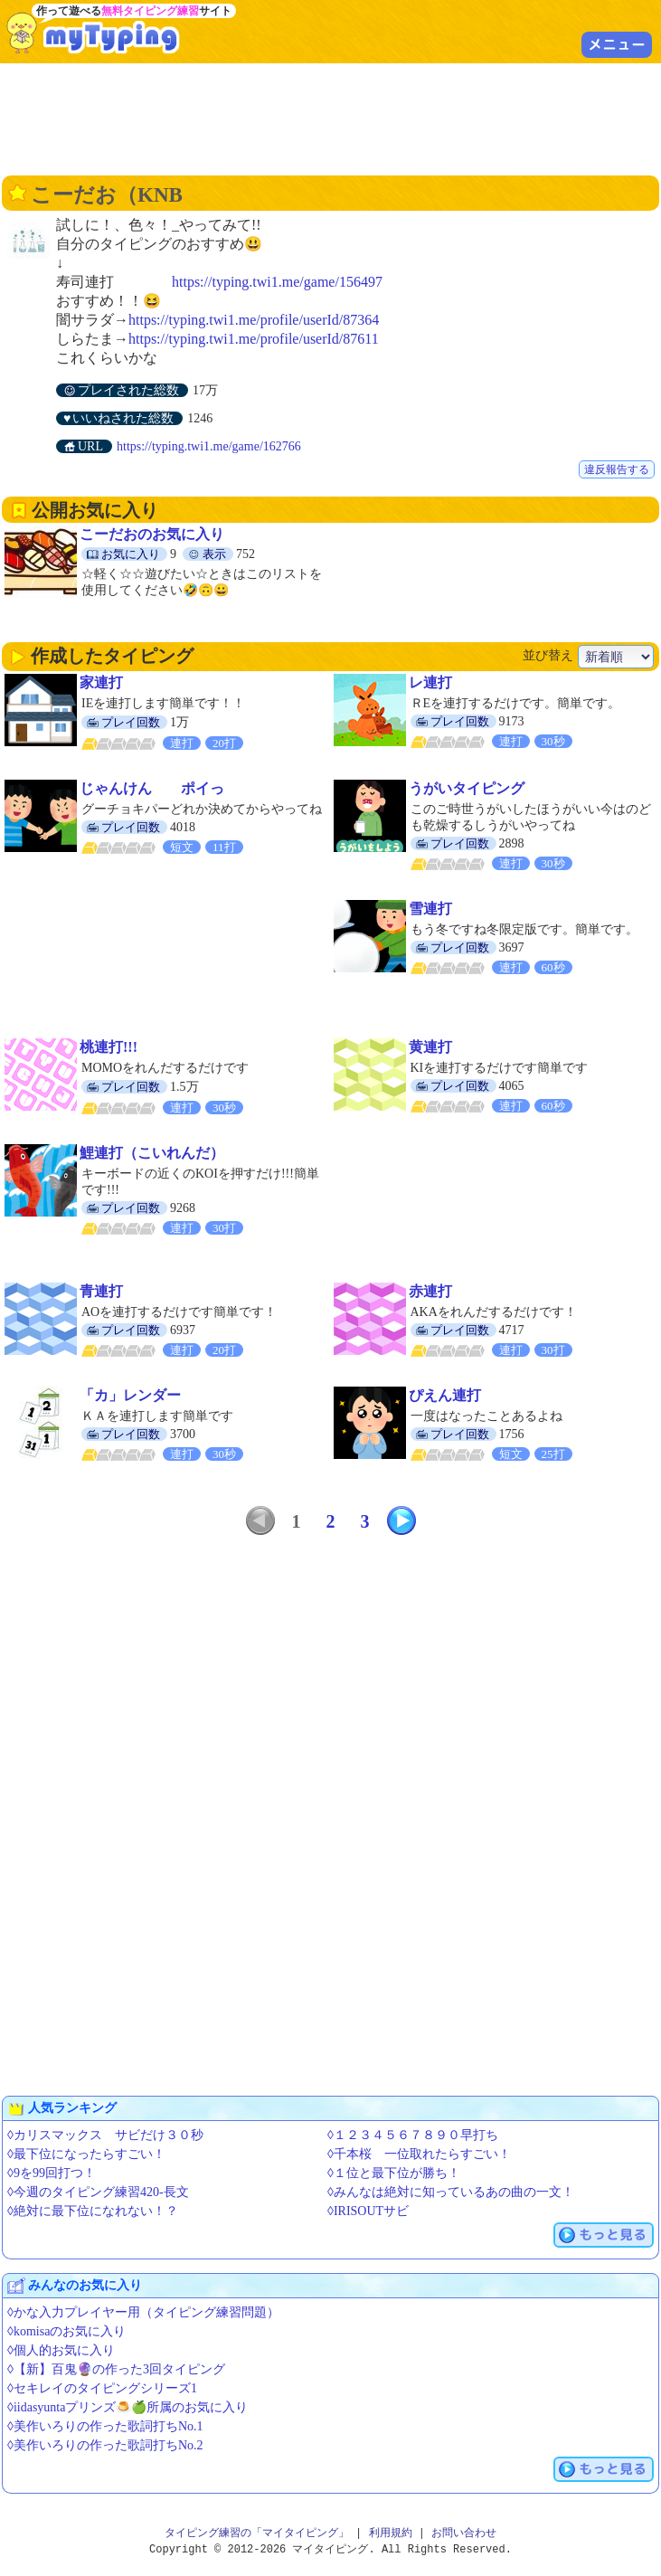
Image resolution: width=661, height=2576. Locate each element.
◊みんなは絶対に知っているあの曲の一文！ (450, 2192)
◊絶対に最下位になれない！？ (92, 2211)
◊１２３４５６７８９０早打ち (412, 2135)
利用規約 (390, 2533)
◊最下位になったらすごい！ (86, 2154)
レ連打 (430, 682)
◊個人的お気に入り (61, 2350)
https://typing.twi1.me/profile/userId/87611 (253, 338)
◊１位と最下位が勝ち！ (393, 2173)
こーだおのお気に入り (152, 534)
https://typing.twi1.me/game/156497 (277, 281)
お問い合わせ (463, 2533)
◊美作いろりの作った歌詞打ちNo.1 (105, 2426)
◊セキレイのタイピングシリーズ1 (102, 2388)
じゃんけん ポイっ (152, 788)
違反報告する (616, 469)
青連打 (101, 1291)
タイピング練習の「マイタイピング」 (257, 2533)
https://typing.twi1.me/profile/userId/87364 (253, 319)
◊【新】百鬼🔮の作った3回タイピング (116, 2369)
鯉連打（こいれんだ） (152, 1152)
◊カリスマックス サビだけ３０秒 (105, 2135)
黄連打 (430, 1047)
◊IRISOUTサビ (368, 2211)
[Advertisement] (331, 117)
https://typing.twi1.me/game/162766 (209, 446)
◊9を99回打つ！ (51, 2173)
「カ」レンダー (130, 1395)
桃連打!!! (108, 1047)
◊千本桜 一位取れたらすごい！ (419, 2154)
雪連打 (430, 908)
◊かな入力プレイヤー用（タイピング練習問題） (143, 2312)
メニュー (617, 44)
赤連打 (430, 1291)
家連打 (101, 682)
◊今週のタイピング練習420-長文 (98, 2192)
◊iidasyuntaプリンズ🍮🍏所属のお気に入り (127, 2407)
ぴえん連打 (445, 1395)
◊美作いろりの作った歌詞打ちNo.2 (105, 2445)
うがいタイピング (466, 788)
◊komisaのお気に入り (66, 2331)
